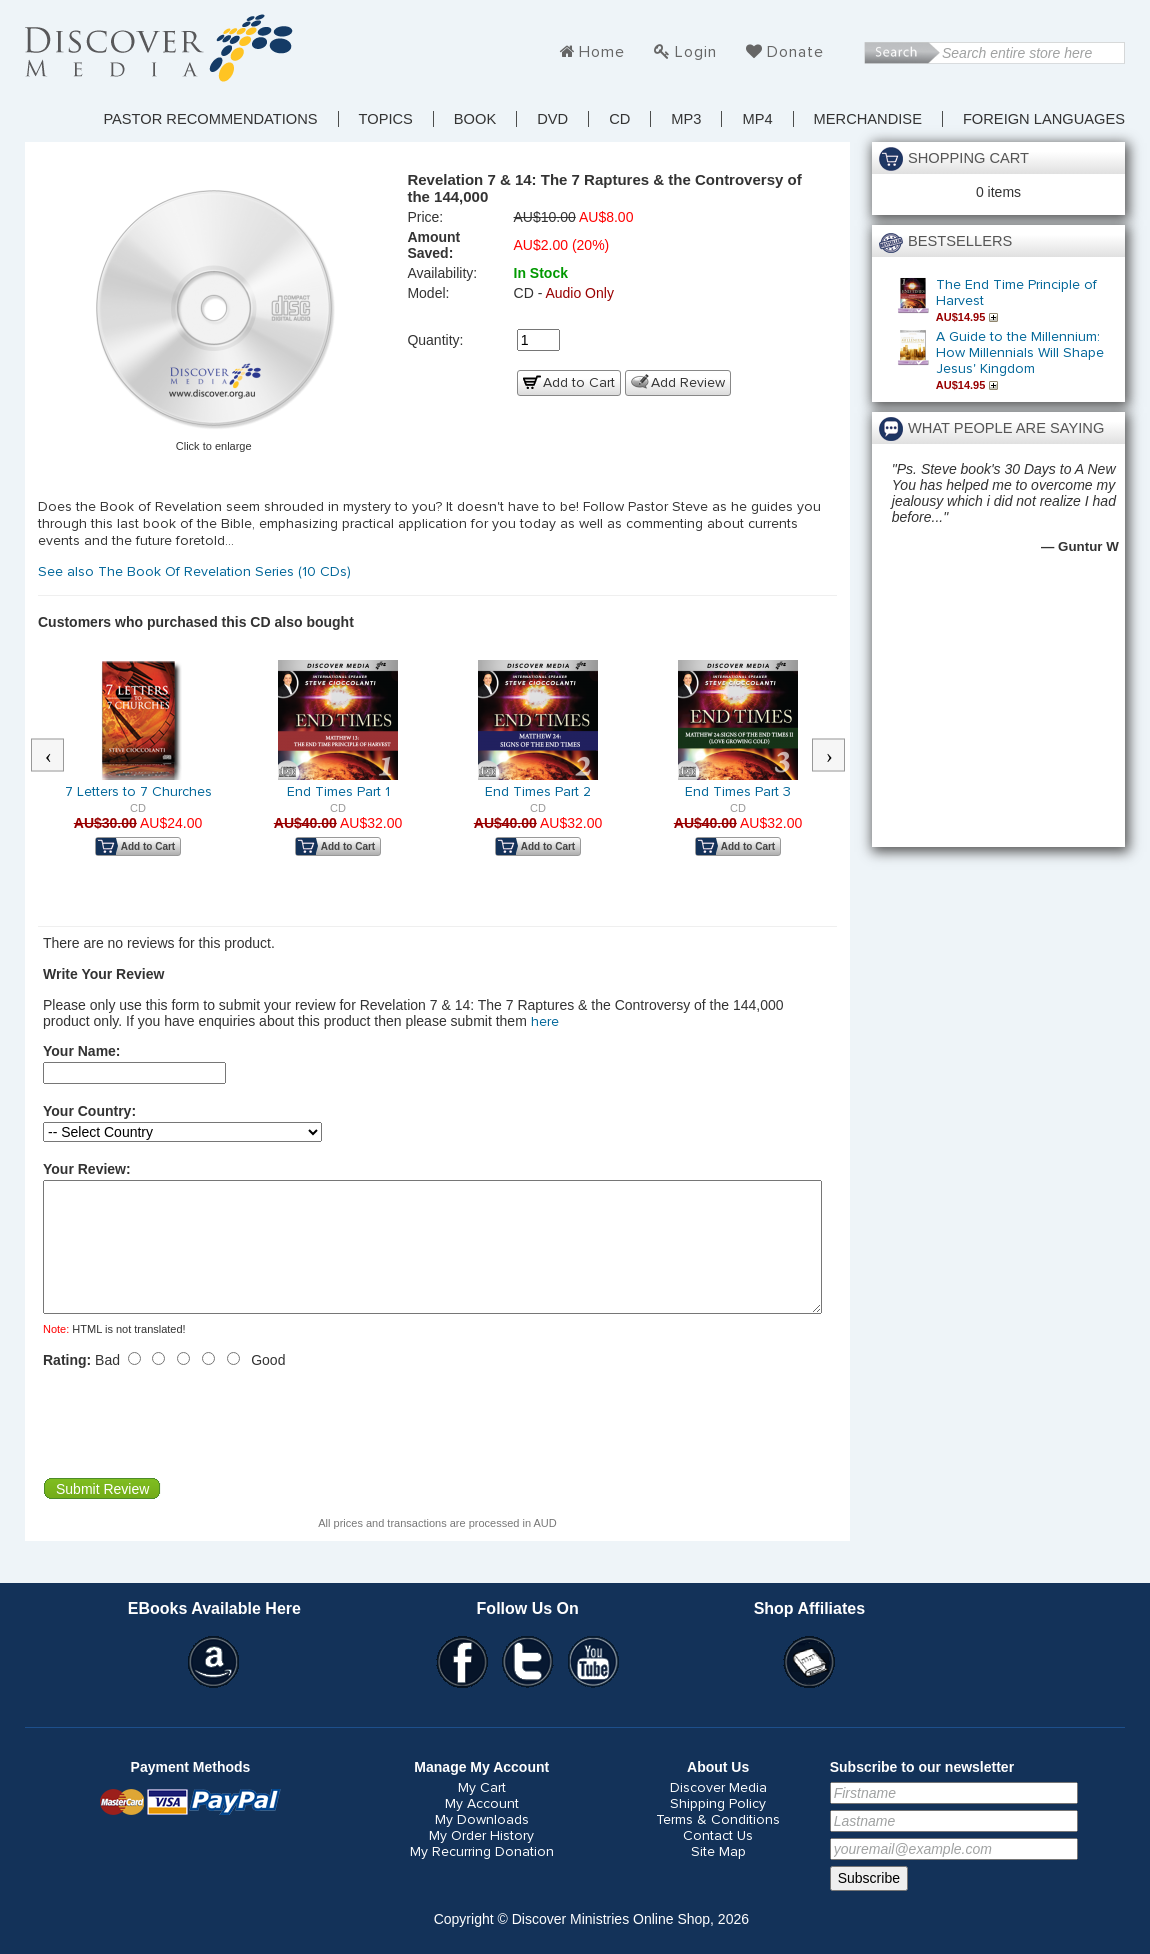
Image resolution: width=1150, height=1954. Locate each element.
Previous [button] (58, 756)
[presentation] (195, 1447)
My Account (482, 1828)
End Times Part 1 (338, 792)
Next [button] (839, 756)
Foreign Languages (1044, 119)
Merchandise (868, 119)
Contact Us (718, 1860)
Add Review (688, 383)
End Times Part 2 (538, 792)
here (545, 1022)
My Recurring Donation (482, 1876)
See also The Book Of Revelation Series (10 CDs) (196, 572)
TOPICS (386, 119)
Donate (795, 52)
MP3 (686, 119)
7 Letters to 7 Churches (138, 792)
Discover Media (718, 1812)
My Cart (482, 1812)
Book (475, 119)
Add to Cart (579, 383)
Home (602, 52)
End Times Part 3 (738, 792)
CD (619, 119)
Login (696, 52)
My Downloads (482, 1844)
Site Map (718, 1876)
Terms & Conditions (718, 1844)
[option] (138, 772)
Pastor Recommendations (210, 119)
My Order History (481, 1860)
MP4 (757, 119)
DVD (552, 119)
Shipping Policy (718, 1828)
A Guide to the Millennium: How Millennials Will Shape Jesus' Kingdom (1020, 353)
